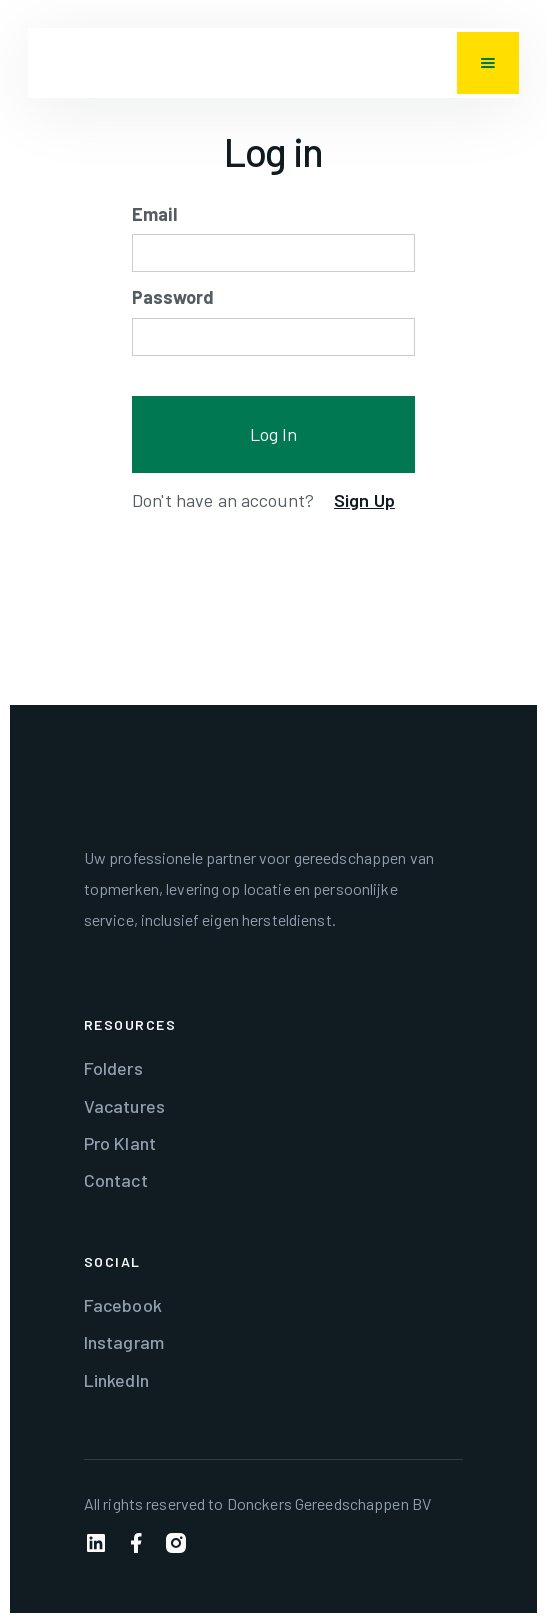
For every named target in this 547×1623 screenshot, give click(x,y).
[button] (488, 63)
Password (173, 297)
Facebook (123, 1305)
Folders (113, 1068)
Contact (116, 1180)
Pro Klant (120, 1143)
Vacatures (124, 1106)
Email (154, 214)
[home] (48, 63)
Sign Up (364, 500)
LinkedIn (116, 1380)
